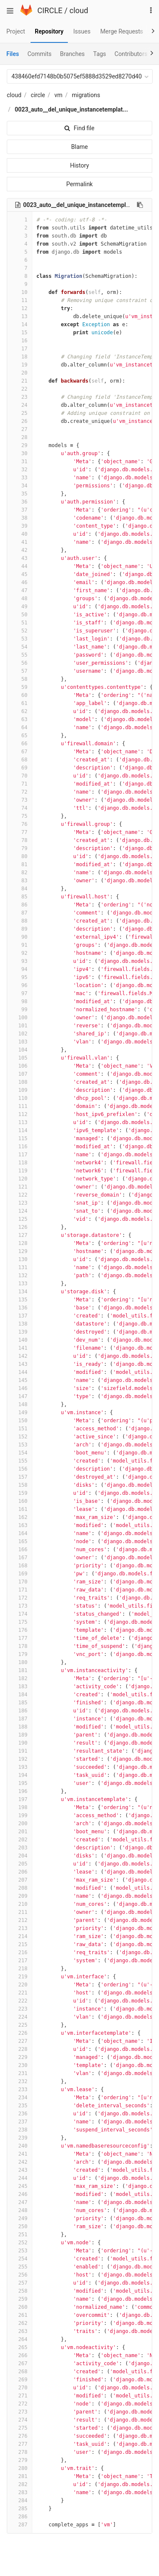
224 (19, 2017)
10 (19, 292)
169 (19, 1574)
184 (19, 1695)
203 (19, 1848)
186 (19, 1711)
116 (19, 1147)
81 (19, 864)
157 (19, 1477)
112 (19, 1114)
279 (19, 2460)
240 (19, 2146)
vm (58, 95)
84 (19, 889)
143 (19, 1364)
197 (19, 1799)
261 (19, 2315)
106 (19, 1066)
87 (19, 913)
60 (19, 695)
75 (19, 816)
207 (19, 1880)
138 (19, 1324)
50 (19, 615)
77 (19, 832)
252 (19, 2243)
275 (19, 2428)
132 (19, 1275)
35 (19, 494)
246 (19, 2194)
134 (19, 1292)
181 (19, 1670)
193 (19, 1767)
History (79, 165)
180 (19, 1662)
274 (19, 2420)
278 (19, 2452)
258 (19, 2291)
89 (19, 929)
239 (19, 2138)
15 (19, 333)
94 (19, 969)
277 (19, 2444)
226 (19, 2033)
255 (19, 2267)
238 (19, 2130)
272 (19, 2404)
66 (19, 744)
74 (19, 808)
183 (19, 1686)
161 (19, 1509)
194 (19, 1775)
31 (19, 461)
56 (19, 663)
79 (19, 848)
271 (19, 2396)
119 (19, 1171)
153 (19, 1445)
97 (19, 993)
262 (19, 2323)
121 (19, 1187)
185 (19, 1703)
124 (19, 1211)
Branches (72, 53)
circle (38, 95)
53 (19, 639)
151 (19, 1429)
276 (19, 2436)
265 (19, 2347)
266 (19, 2355)
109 (19, 1090)
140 (19, 1340)
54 (19, 647)
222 (19, 2001)
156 (19, 1469)
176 (19, 1630)
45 (19, 574)
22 (19, 389)
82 (19, 872)
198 (19, 1807)
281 (19, 2476)
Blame (79, 146)
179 (19, 1654)
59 (19, 687)
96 (19, 985)
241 (19, 2154)
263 (19, 2331)
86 (19, 905)
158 (19, 1485)
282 (19, 2484)
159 (19, 1493)
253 (19, 2251)
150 (19, 1421)
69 (19, 768)
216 (19, 1952)
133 (19, 1284)
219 (19, 1977)
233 (19, 2089)
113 (19, 1122)
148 (19, 1404)
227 (19, 2041)
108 (19, 1082)
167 (19, 1558)
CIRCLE (49, 10)
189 (19, 1735)
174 (19, 1614)
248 (19, 2210)
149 (19, 1412)
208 (19, 1888)
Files (12, 53)
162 (19, 1517)
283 (19, 2492)
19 (19, 365)
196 (19, 1791)
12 (19, 308)
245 (19, 2186)
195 (19, 1783)
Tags (99, 53)
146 (19, 1388)
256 (19, 2275)
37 (19, 510)
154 (19, 1453)
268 (19, 2372)
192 (19, 1759)
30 (19, 453)
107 (19, 1074)
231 (19, 2073)
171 (19, 1590)
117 (19, 1155)
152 (19, 1437)
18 (19, 357)
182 (19, 1678)
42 (19, 550)
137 (19, 1316)
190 (19, 1743)
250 (19, 2226)
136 (19, 1308)
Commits (40, 53)
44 (19, 566)
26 (19, 421)
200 (19, 1823)
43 (19, 558)
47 (19, 590)
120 (19, 1179)
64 (19, 727)
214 (19, 1936)
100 (19, 1018)
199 (19, 1815)
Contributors (131, 53)
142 (19, 1356)
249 (19, 2218)
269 (19, 2380)
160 (19, 1501)
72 (19, 792)
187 (19, 1719)
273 (19, 2412)
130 (19, 1259)
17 (19, 349)
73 (19, 800)
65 (19, 735)
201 (19, 1832)
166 (19, 1549)
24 (19, 405)
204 (19, 1856)
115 (19, 1138)
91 (19, 945)
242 (19, 2162)
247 (19, 2202)
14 (19, 324)
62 (19, 711)
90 (19, 937)
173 (19, 1606)
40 (19, 534)
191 (19, 1751)
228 (19, 2049)
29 (19, 445)
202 (19, 1840)
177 (19, 1638)
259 (19, 2299)
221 (19, 1993)
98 (19, 1001)
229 (19, 2057)
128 (19, 1243)
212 (19, 1920)
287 (19, 2525)
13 (19, 316)
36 (19, 502)
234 (19, 2098)
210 (19, 1904)
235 (19, 2106)
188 (19, 1727)
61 (19, 703)
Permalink (79, 184)
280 (19, 2468)
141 (19, 1348)
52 (19, 631)
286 (19, 2517)
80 (19, 856)
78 (19, 840)
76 (19, 824)
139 (19, 1332)
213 (19, 1928)
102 (19, 1034)
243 (19, 2170)
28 (19, 437)
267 (19, 2363)
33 (19, 478)
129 (19, 1251)
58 (19, 679)
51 (19, 623)
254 (19, 2259)
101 (19, 1026)
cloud (79, 10)
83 (19, 881)
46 (19, 582)
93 (19, 961)
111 (19, 1106)
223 (19, 2009)
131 (19, 1267)
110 (19, 1098)
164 (19, 1533)
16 (19, 341)
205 (19, 1864)
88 (19, 921)
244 (19, 2178)
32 (19, 470)
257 (19, 2283)
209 (19, 1896)
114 (19, 1130)
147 (19, 1396)
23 (19, 397)
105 (19, 1058)
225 (19, 2025)
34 (19, 486)
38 (19, 518)
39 (19, 526)
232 (19, 2081)
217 (19, 1960)
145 (19, 1380)
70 (19, 776)
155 (19, 1461)
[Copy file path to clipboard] (140, 205)
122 (19, 1195)
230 (19, 2065)
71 (19, 784)
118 (19, 1163)
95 (19, 977)
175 (19, 1622)
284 (19, 2500)
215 (19, 1944)
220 (19, 1985)
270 (19, 2388)
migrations (86, 95)
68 (19, 760)
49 (19, 607)
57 (19, 671)
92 (19, 953)
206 (19, 1872)
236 (19, 2114)
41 (19, 542)
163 (19, 1525)
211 (19, 1912)
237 (19, 2122)
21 (19, 381)
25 (19, 413)
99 (19, 1009)
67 (19, 752)
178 (19, 1646)
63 (19, 719)
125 (19, 1219)
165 (19, 1541)
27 (19, 429)
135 (19, 1300)
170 (19, 1582)
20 (19, 373)
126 (19, 1227)
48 (19, 598)
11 (19, 300)
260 (19, 2307)
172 (19, 1598)
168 (19, 1566)
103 (19, 1042)
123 (19, 1203)
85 (19, 897)
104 (19, 1050)
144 (19, 1372)
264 (19, 2339)
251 (19, 2235)
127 (19, 1235)
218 (19, 1969)
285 (19, 2509)
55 (19, 655)
